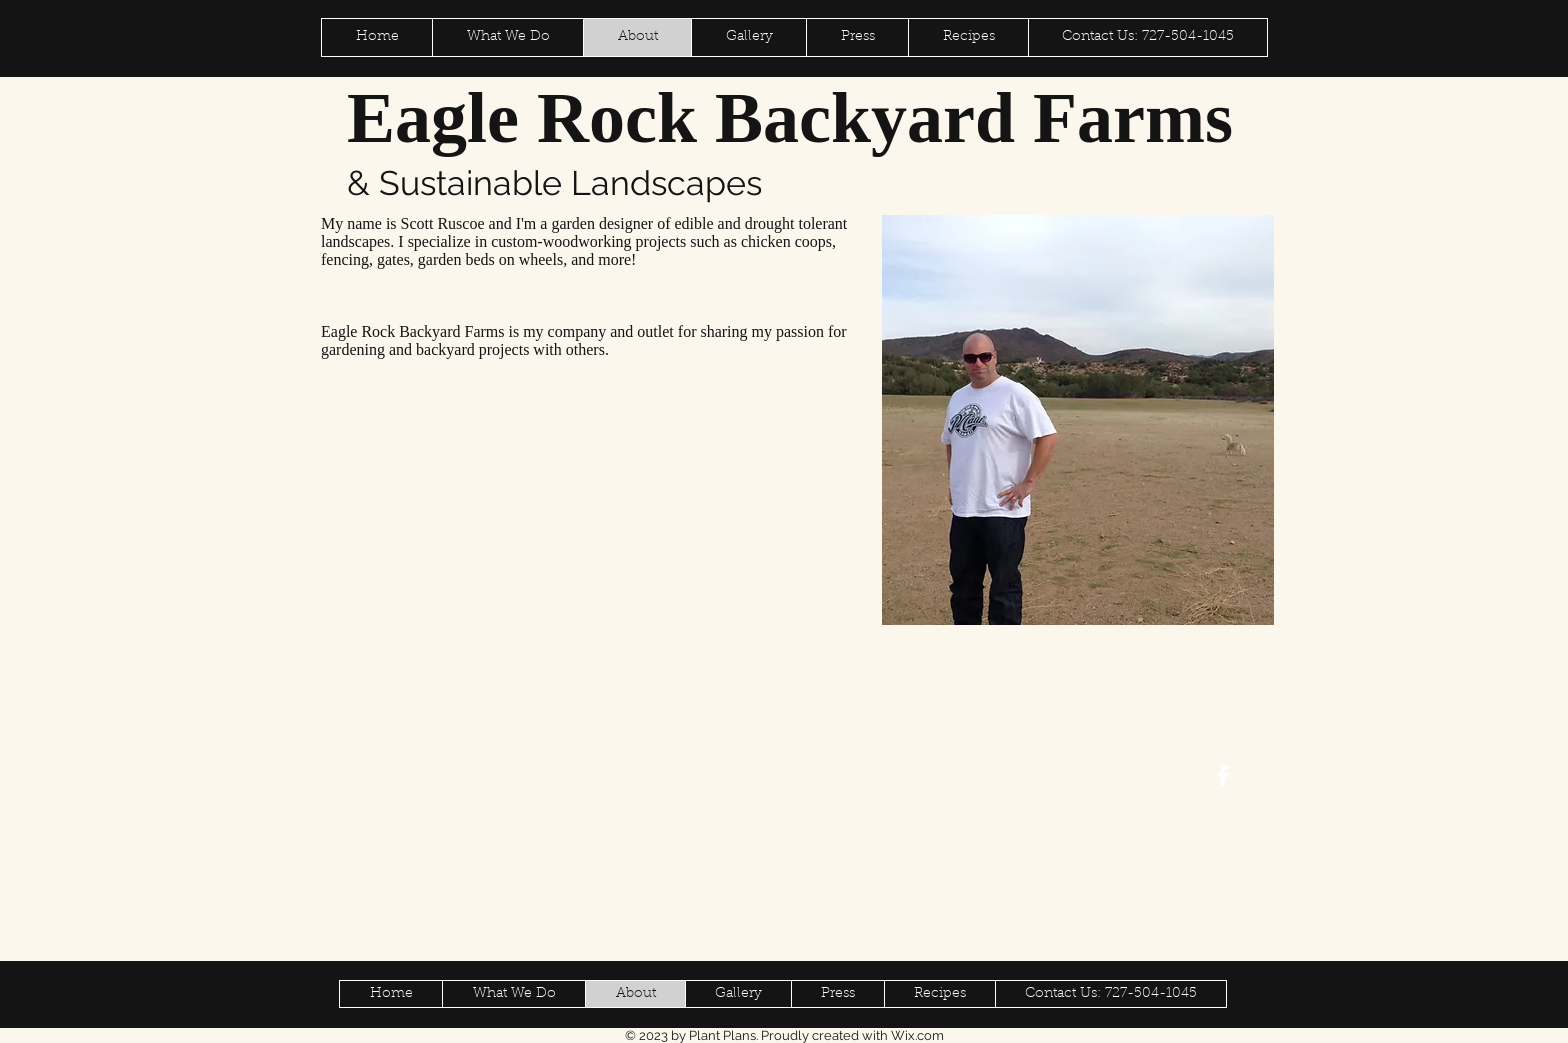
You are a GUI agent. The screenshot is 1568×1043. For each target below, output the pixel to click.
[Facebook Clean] (1223, 776)
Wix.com (917, 1035)
